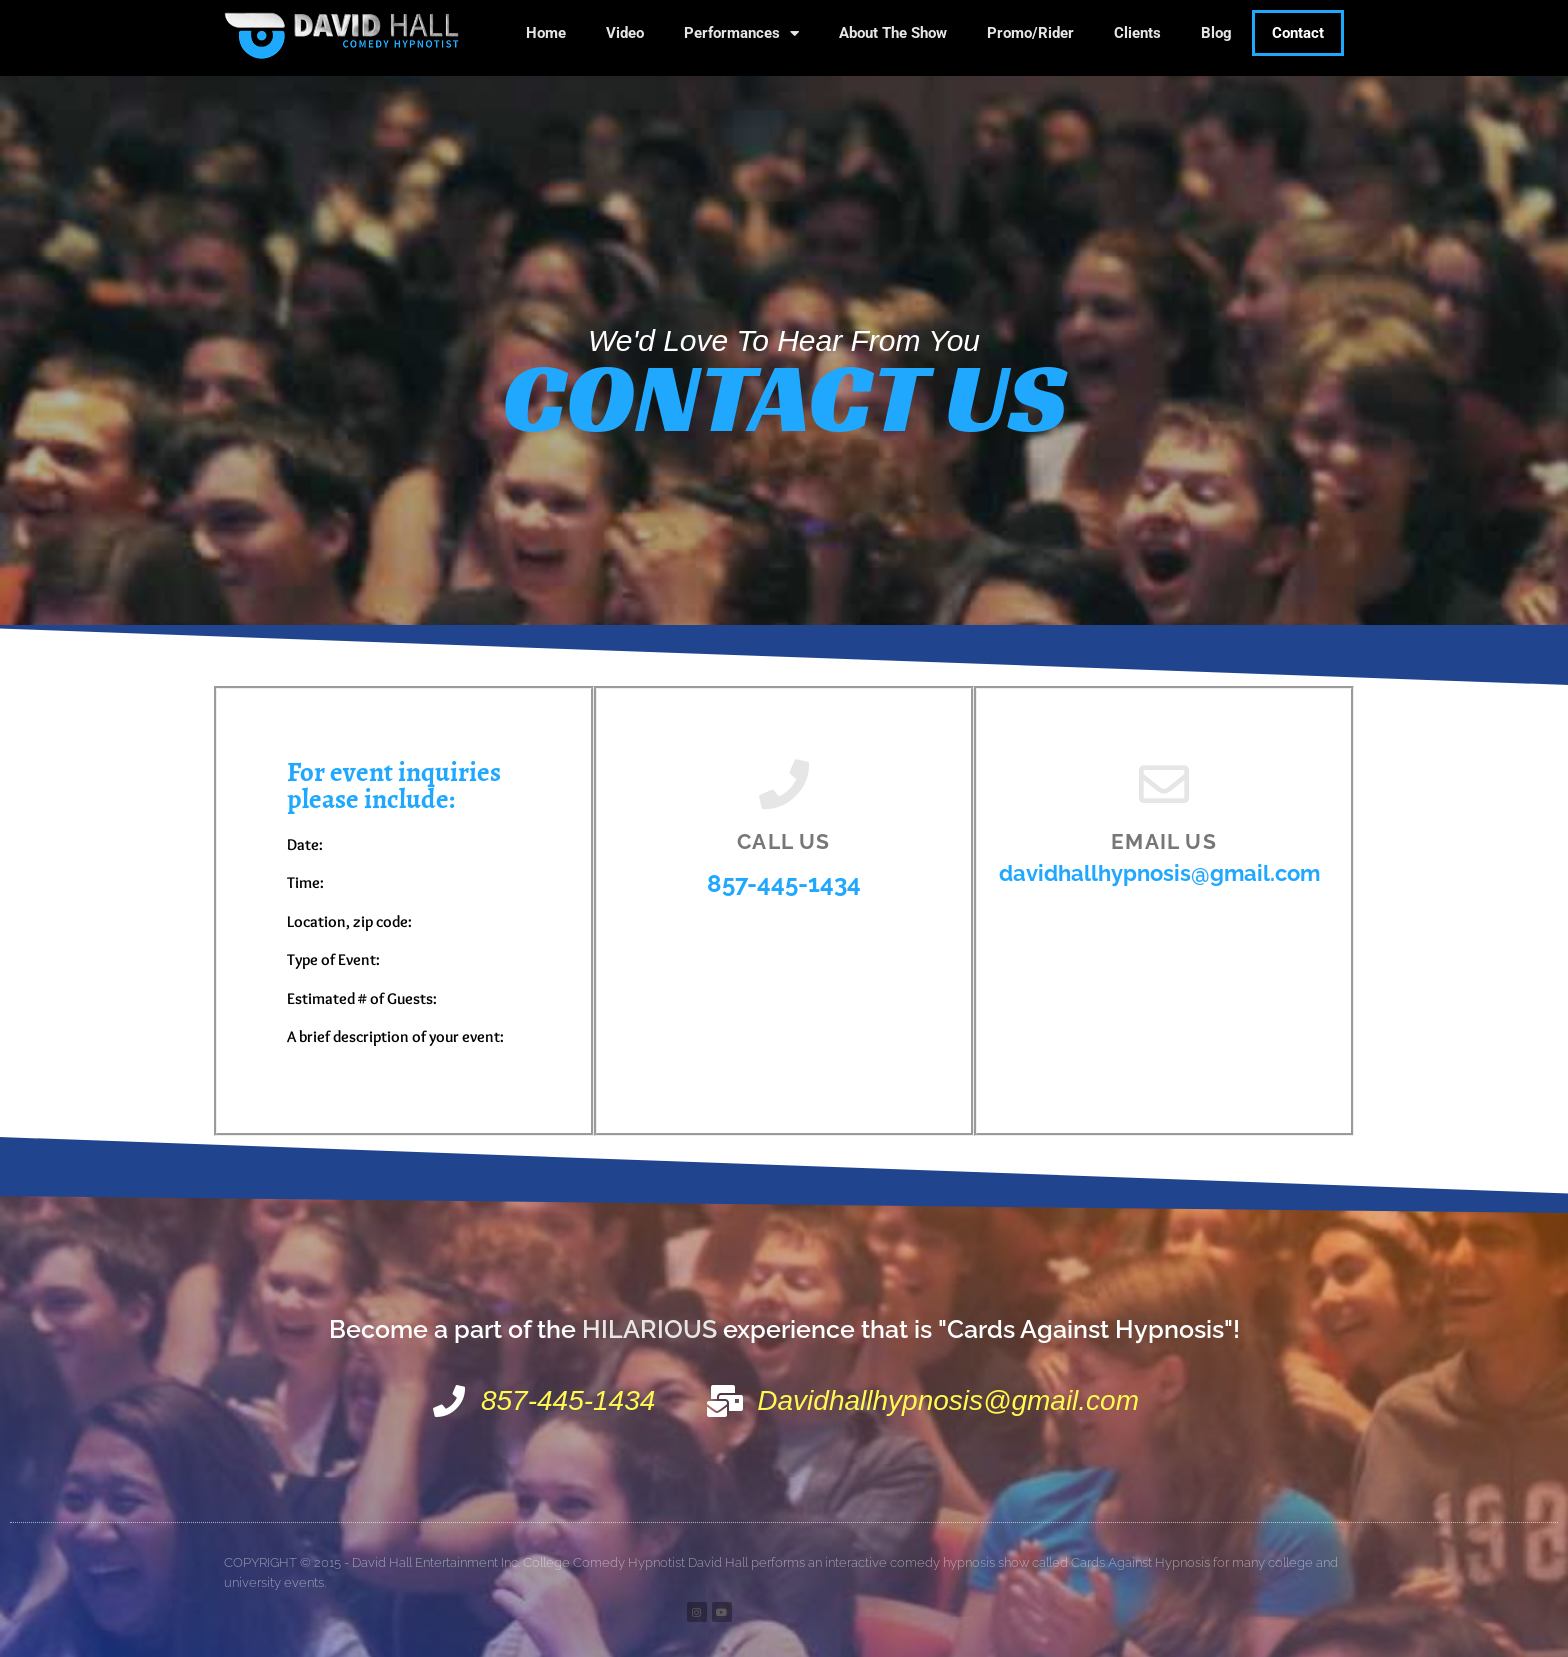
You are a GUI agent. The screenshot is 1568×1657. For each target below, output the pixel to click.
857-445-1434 (784, 883)
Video (625, 33)
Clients (1137, 33)
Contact (1298, 33)
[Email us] (1164, 784)
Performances (741, 33)
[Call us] (784, 784)
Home (546, 33)
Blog (1216, 33)
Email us (1164, 841)
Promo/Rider (1030, 33)
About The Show (893, 33)
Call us (783, 841)
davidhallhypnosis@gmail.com (1159, 873)
